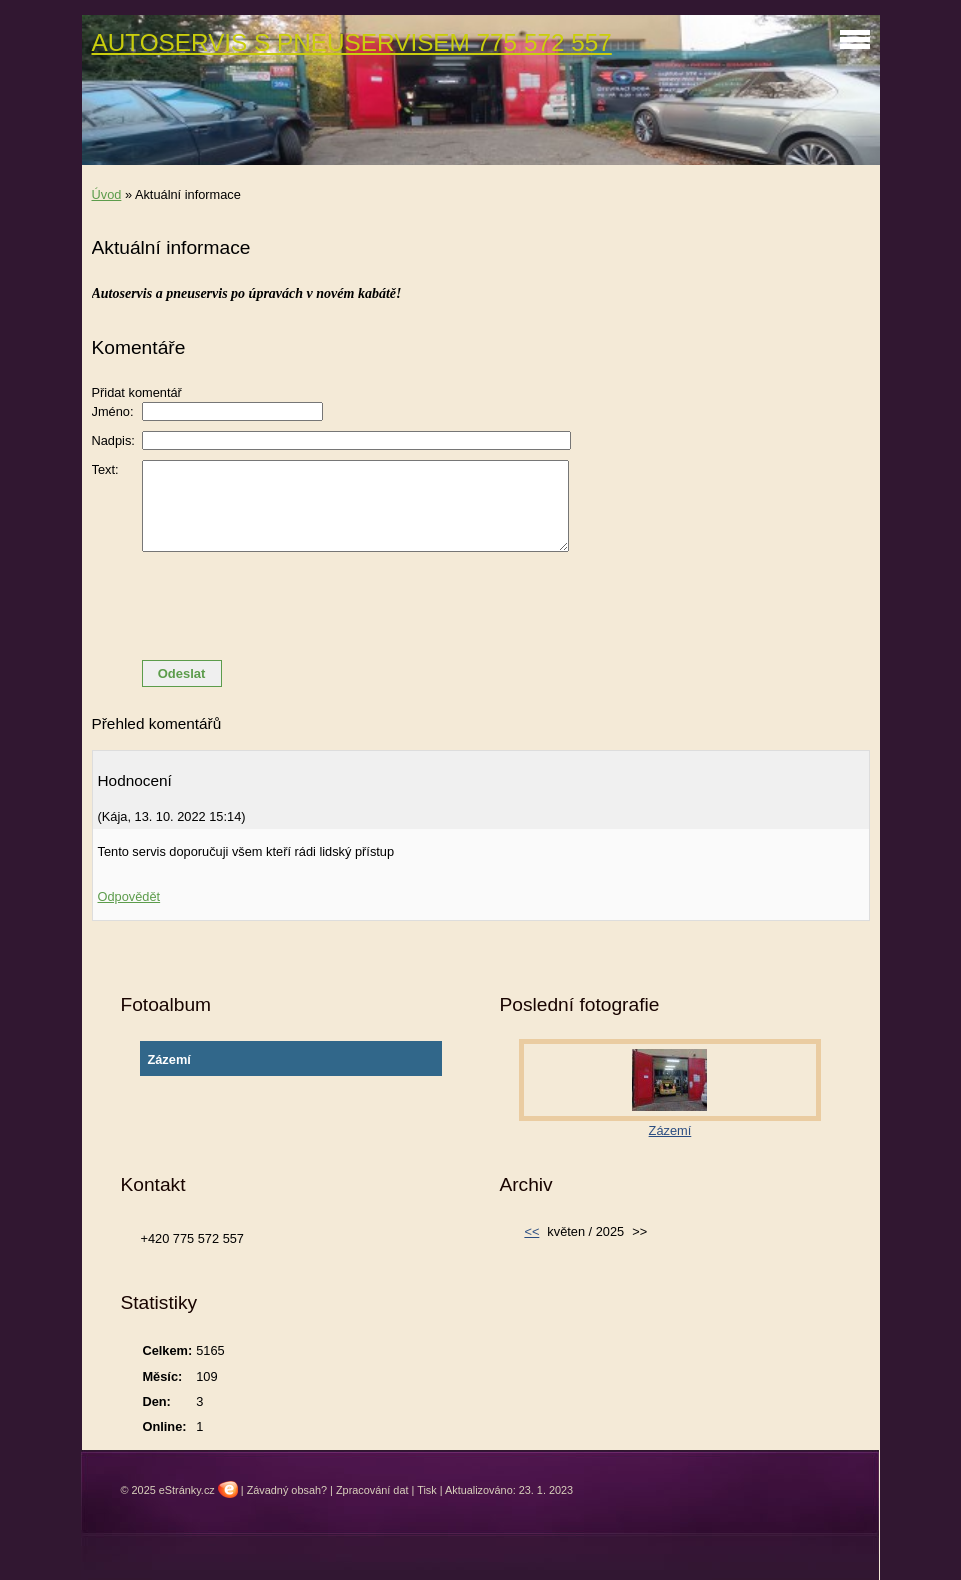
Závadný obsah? (287, 1490)
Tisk (427, 1490)
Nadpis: (113, 440)
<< (531, 1231)
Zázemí (168, 1059)
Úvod (107, 194)
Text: (105, 469)
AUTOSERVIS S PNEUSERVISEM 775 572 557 (352, 42)
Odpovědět (129, 896)
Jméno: (113, 411)
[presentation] (481, 606)
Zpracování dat (372, 1490)
